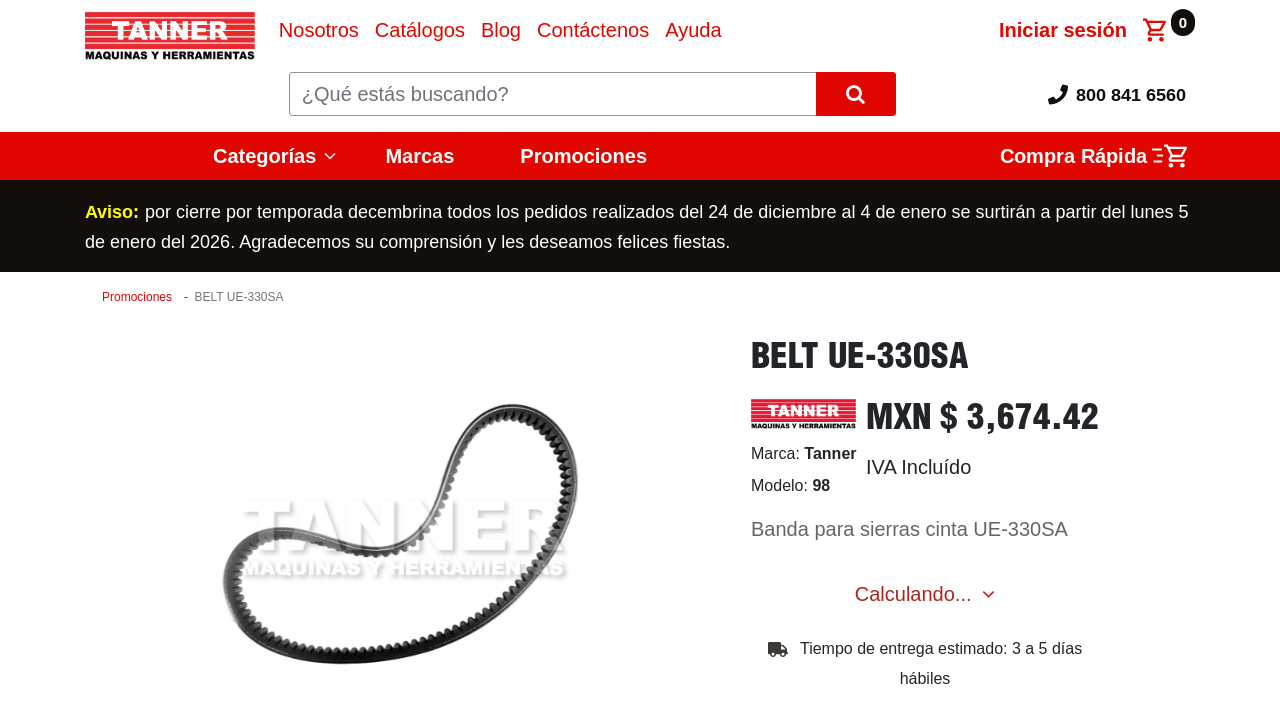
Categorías (264, 156)
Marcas (419, 156)
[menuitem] (319, 30)
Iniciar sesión (1063, 30)
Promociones (583, 156)
